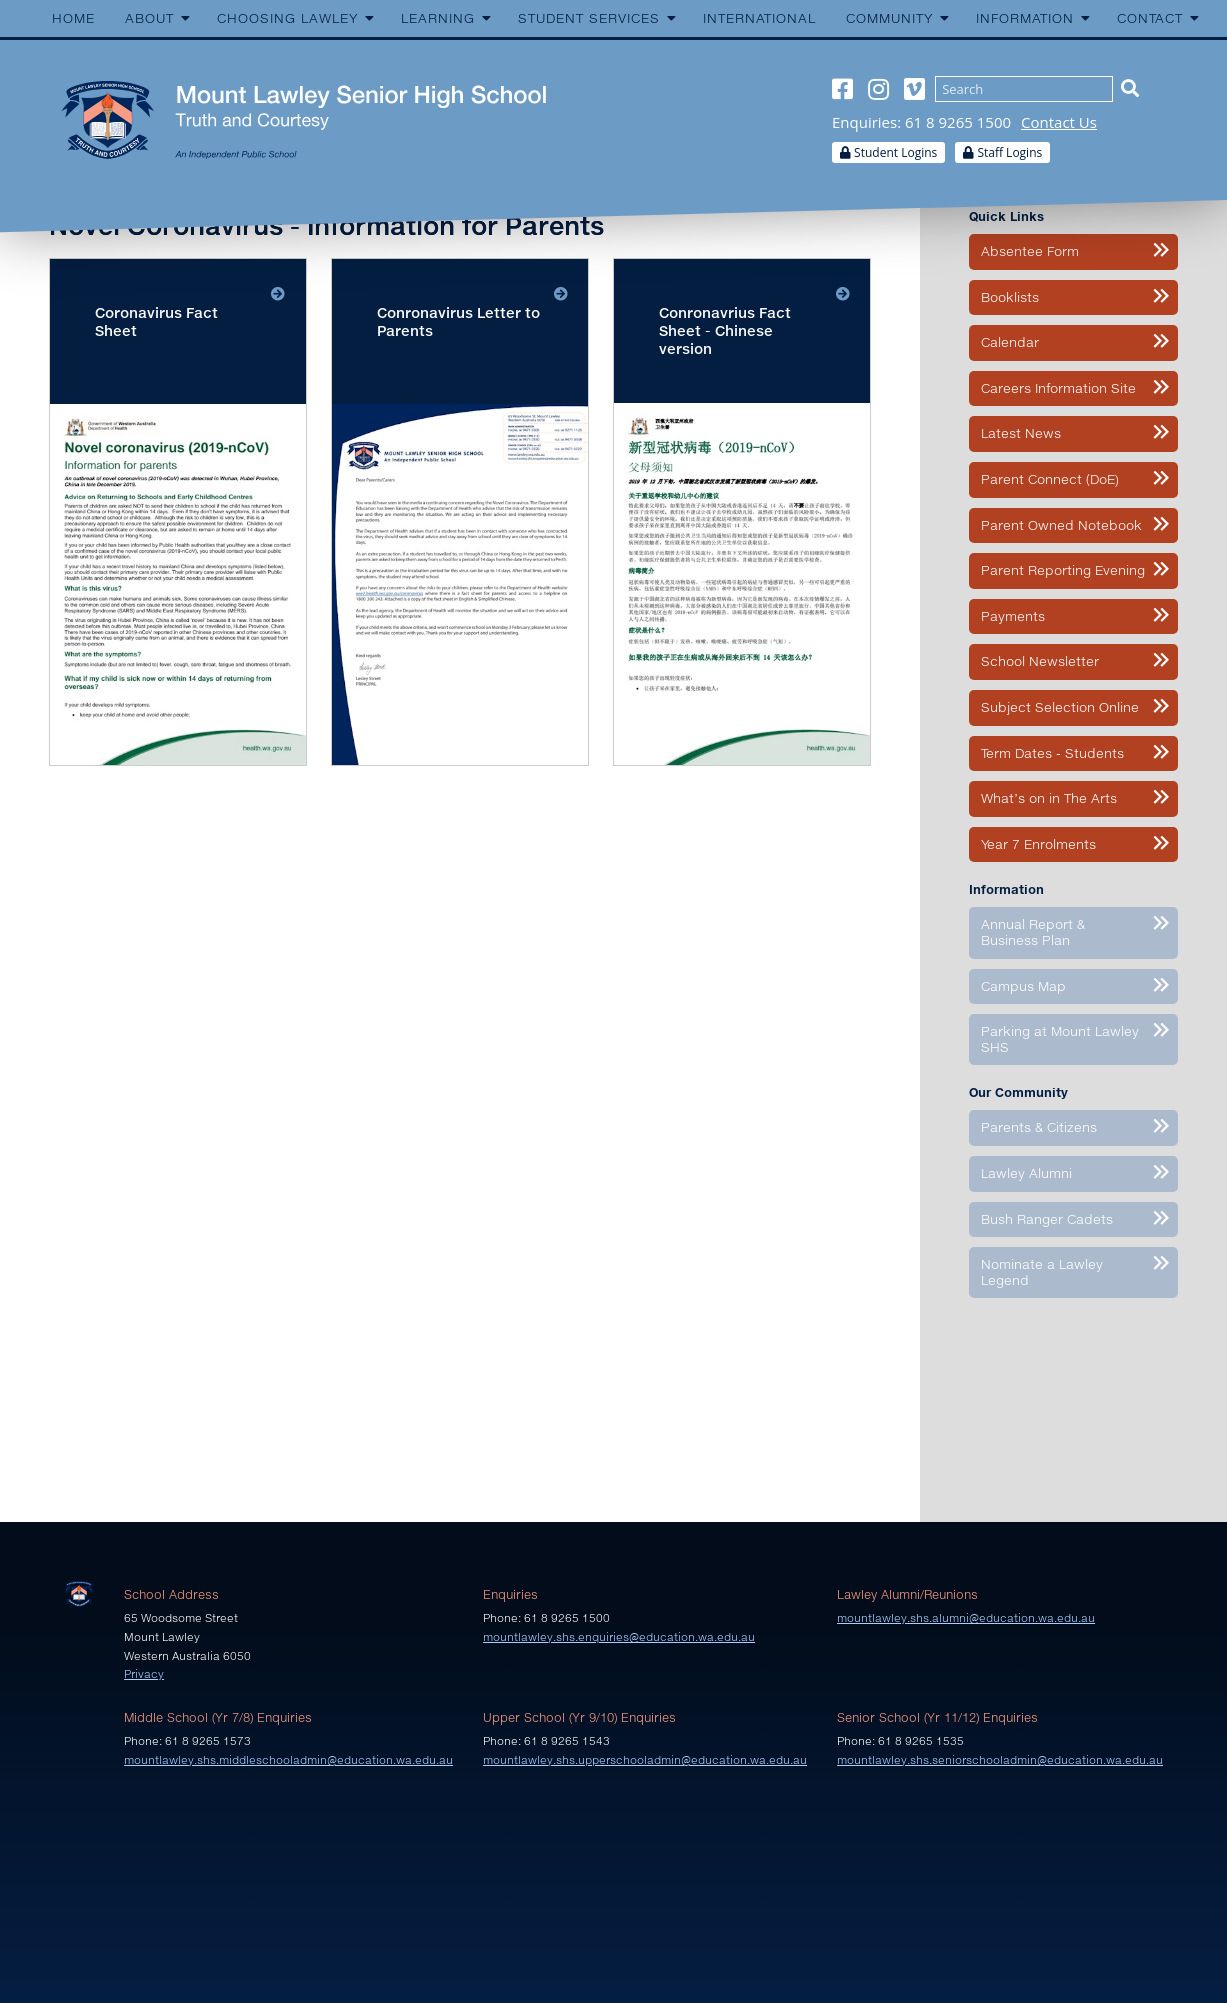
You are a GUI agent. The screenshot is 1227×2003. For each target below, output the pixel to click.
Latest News (1021, 433)
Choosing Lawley (287, 18)
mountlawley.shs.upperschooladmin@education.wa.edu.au (645, 1759)
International (759, 18)
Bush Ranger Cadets (1047, 1219)
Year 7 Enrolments (1038, 844)
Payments (1013, 616)
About (149, 18)
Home (73, 18)
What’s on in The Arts (1049, 798)
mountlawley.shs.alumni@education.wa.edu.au (966, 1617)
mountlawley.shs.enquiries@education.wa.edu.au (619, 1636)
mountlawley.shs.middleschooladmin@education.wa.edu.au (288, 1759)
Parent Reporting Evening (1063, 570)
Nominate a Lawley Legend (1042, 1272)
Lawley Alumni (1026, 1173)
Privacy (144, 1673)
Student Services (589, 18)
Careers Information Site (1058, 388)
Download (178, 512)
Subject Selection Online (1060, 707)
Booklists (1010, 297)
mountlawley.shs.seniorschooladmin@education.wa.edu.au (1000, 1759)
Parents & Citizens (1039, 1127)
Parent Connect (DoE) (1050, 479)
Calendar (1010, 342)
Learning (438, 18)
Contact (1150, 18)
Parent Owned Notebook (1061, 525)
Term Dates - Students (1052, 753)
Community (889, 18)
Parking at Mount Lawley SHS (1060, 1039)
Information (1025, 18)
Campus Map (1023, 986)
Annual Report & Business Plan (1033, 932)
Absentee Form (1030, 251)
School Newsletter (1040, 661)
